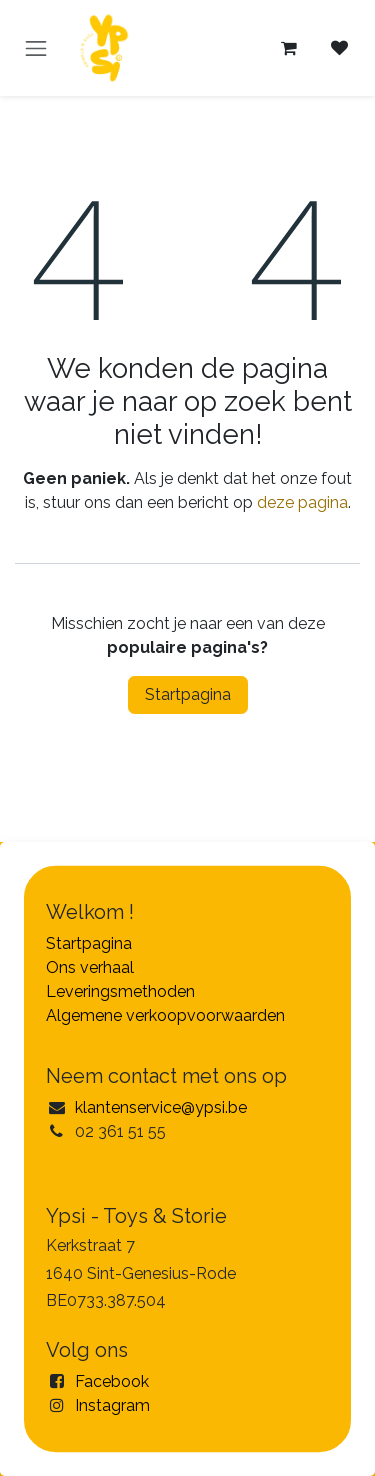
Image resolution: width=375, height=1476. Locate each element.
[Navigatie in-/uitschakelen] (36, 48)
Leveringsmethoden (120, 991)
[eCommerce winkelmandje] (289, 48)
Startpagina (188, 694)
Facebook (112, 1381)
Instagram (112, 1405)
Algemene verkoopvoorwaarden (165, 1015)
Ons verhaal (90, 967)
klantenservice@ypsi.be (161, 1107)
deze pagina (302, 502)
